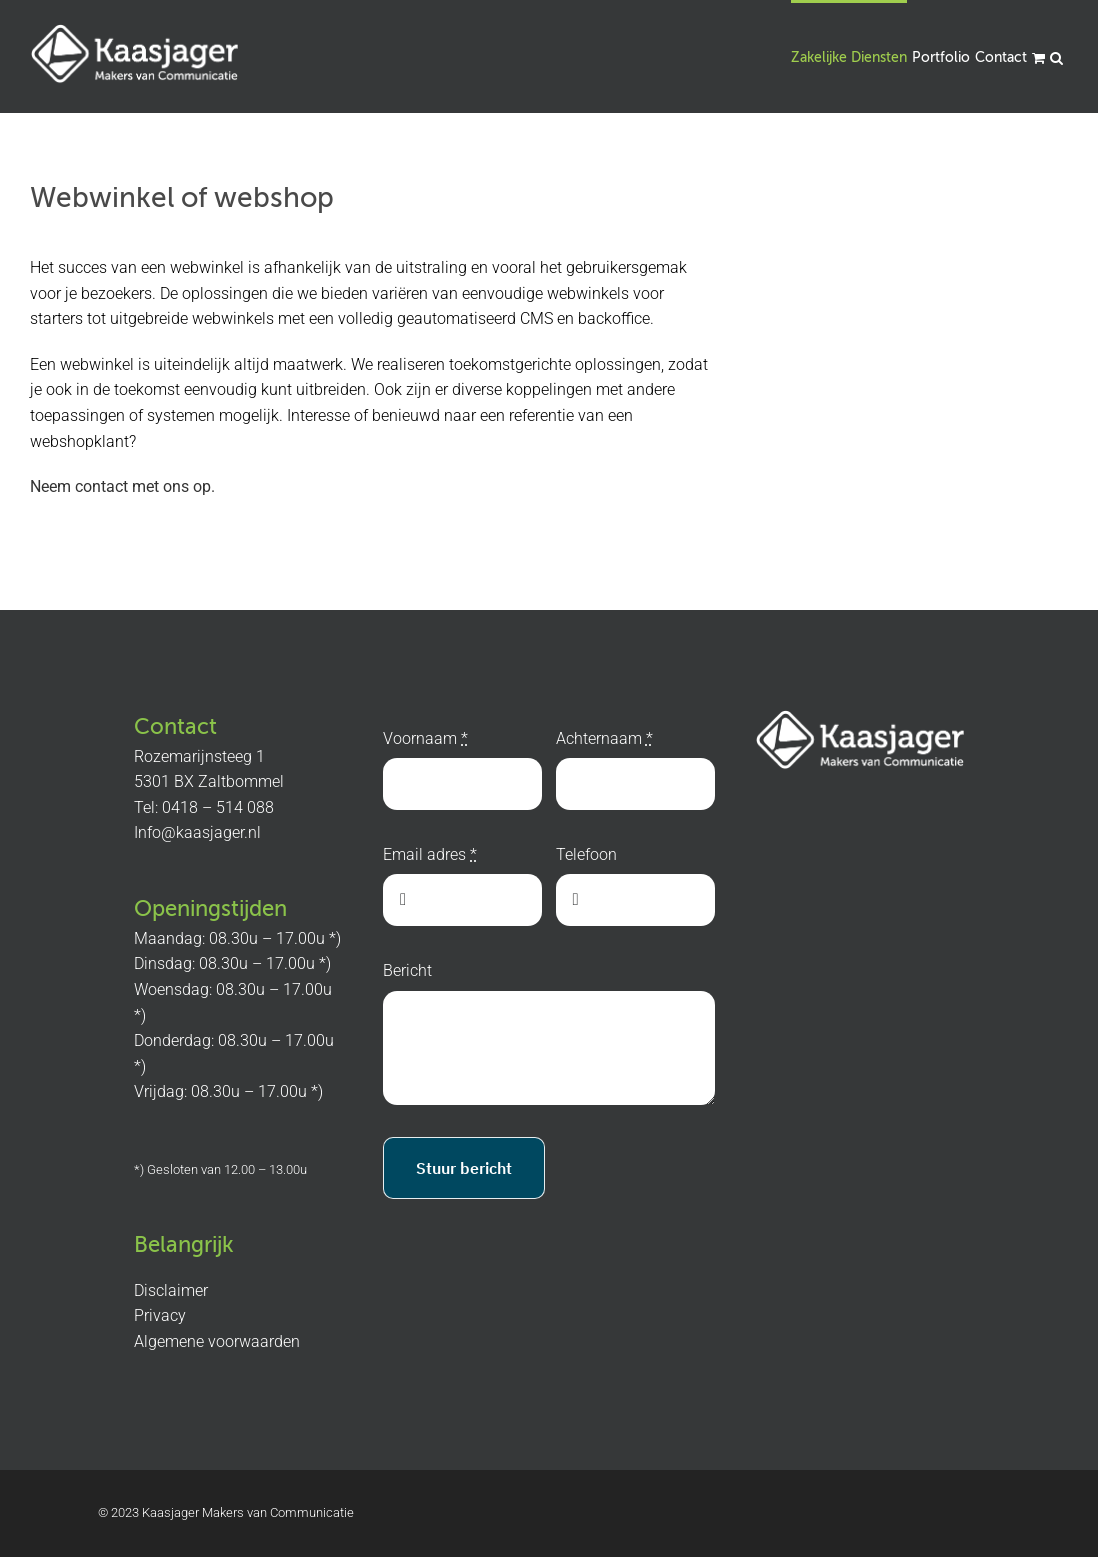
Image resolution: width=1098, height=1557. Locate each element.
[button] (1056, 56)
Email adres (430, 854)
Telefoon (586, 854)
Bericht (407, 970)
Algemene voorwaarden (217, 1341)
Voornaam (425, 738)
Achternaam (604, 738)
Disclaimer (171, 1290)
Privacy (160, 1315)
